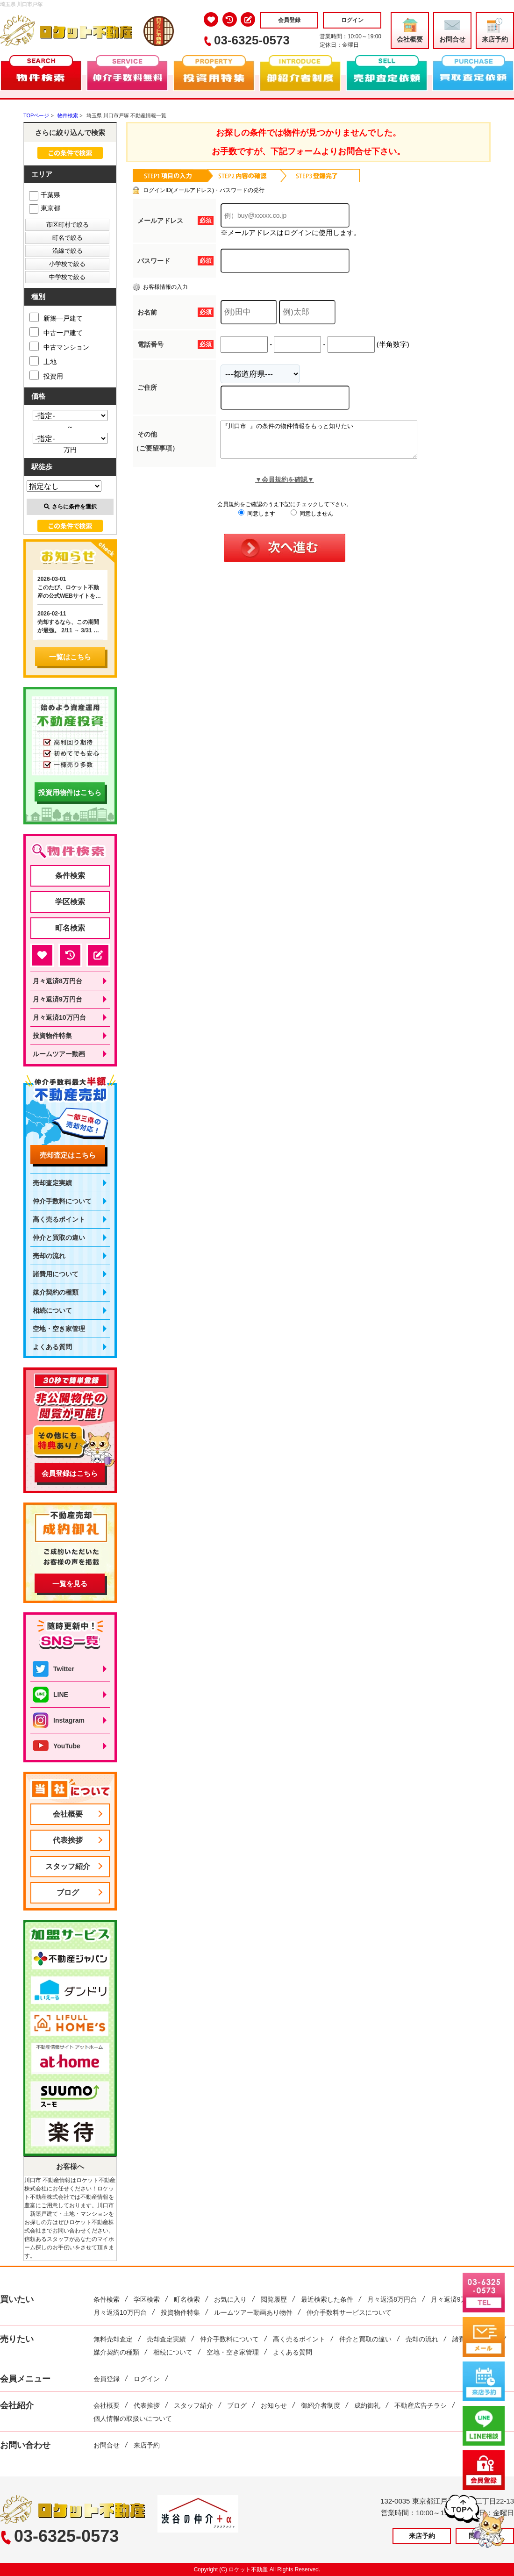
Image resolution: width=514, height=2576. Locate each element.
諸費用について (56, 1274)
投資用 (46, 375)
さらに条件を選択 (70, 506)
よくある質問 (52, 1347)
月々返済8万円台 (57, 981)
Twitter (53, 1669)
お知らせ (274, 2405)
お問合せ (452, 30)
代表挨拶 (68, 1840)
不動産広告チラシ (420, 2405)
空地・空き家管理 (59, 1328)
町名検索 (70, 928)
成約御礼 (367, 2405)
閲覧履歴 (274, 2299)
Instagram (59, 1720)
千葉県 (44, 195)
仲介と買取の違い (59, 1237)
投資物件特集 (52, 1035)
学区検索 (70, 902)
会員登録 (289, 20)
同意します (256, 520)
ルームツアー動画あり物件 (253, 2312)
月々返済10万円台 (59, 1017)
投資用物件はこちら (69, 792)
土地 (43, 360)
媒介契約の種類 (56, 1292)
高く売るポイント (59, 1219)
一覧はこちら (70, 657)
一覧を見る (69, 1584)
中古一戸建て (56, 331)
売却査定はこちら (68, 1155)
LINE (50, 1695)
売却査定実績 (52, 1183)
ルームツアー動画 (59, 1054)
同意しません (312, 520)
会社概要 (410, 30)
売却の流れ (49, 1255)
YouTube (56, 1746)
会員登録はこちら (70, 1473)
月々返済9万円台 (57, 999)
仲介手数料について (62, 1201)
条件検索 (70, 876)
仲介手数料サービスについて (349, 2312)
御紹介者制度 (320, 2405)
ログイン (352, 20)
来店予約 (495, 30)
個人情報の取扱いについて (132, 2418)
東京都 (44, 208)
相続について (52, 1310)
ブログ (68, 1892)
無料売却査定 (113, 2339)
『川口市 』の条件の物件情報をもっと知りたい (331, 443)
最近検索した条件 (327, 2299)
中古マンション (59, 346)
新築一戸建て (56, 317)
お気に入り (230, 2299)
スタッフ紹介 (67, 1866)
